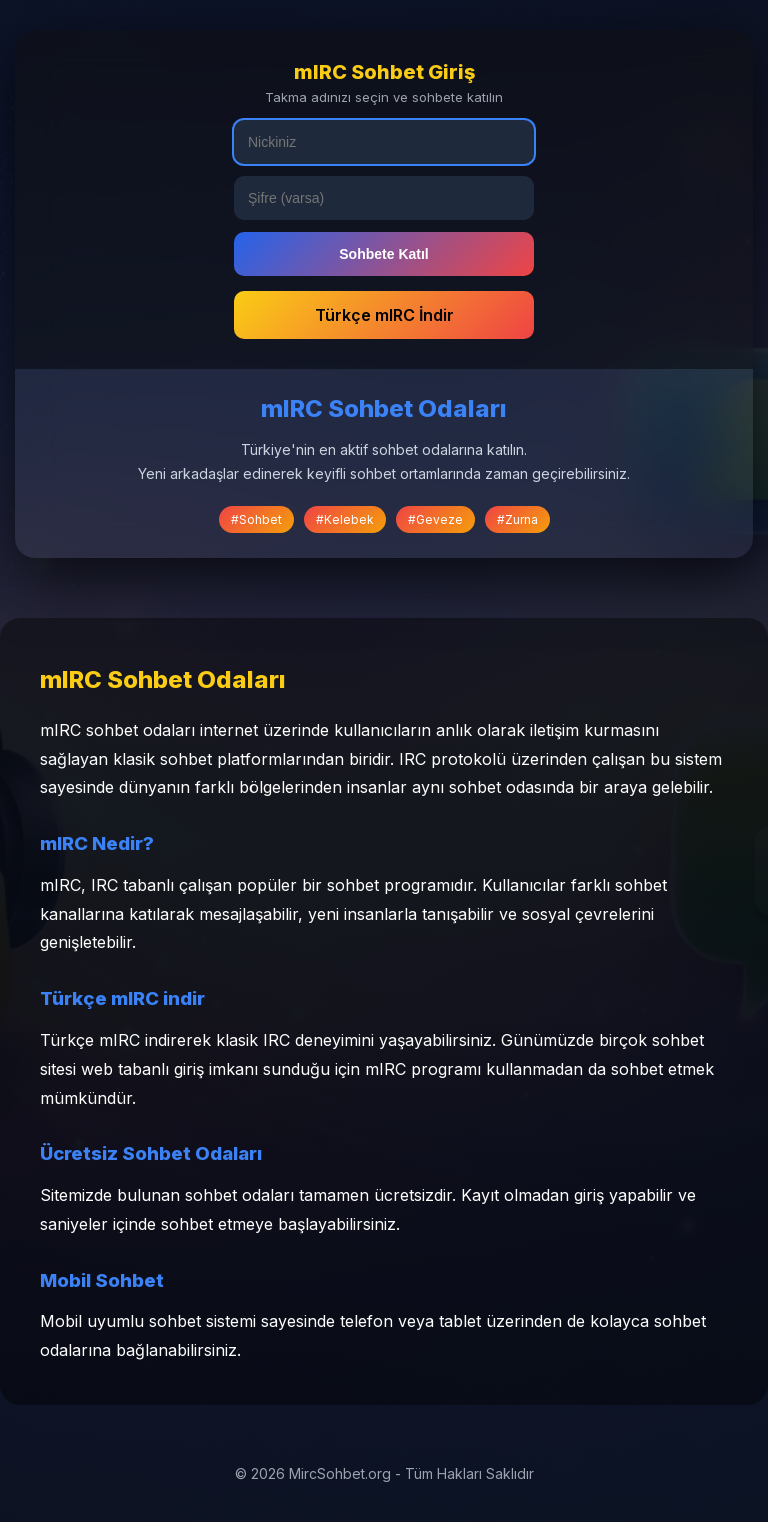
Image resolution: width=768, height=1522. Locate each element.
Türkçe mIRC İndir (384, 315)
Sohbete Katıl (383, 254)
